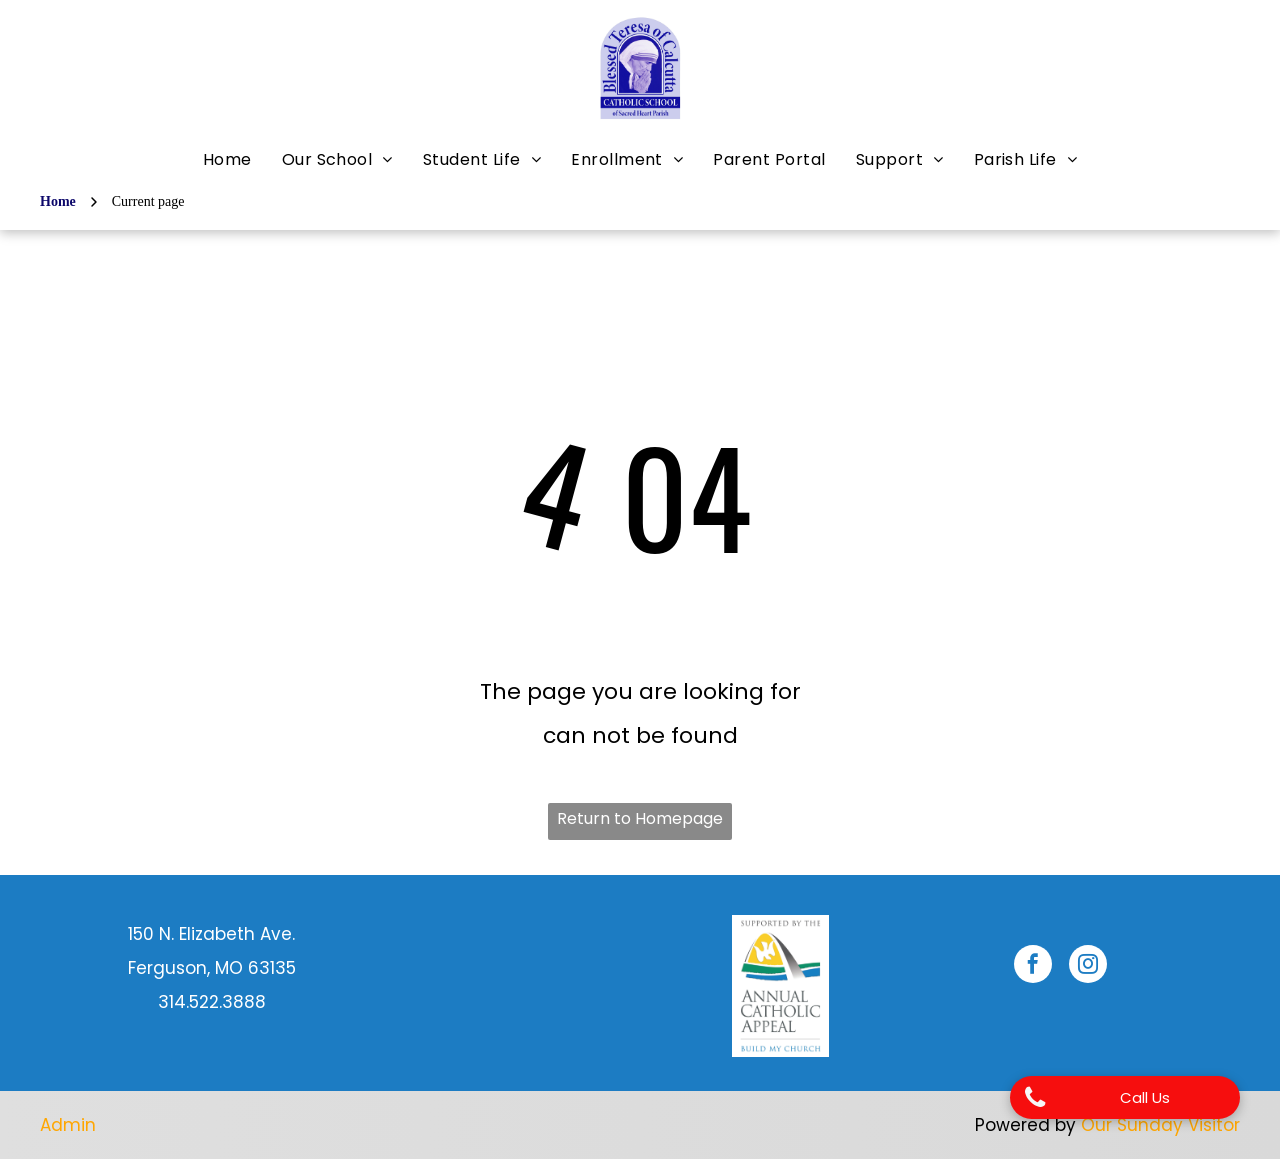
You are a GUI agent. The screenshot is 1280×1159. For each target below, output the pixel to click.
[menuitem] (227, 160)
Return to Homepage (640, 818)
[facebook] (1033, 966)
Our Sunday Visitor (1160, 1125)
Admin (68, 1125)
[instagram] (1088, 966)
